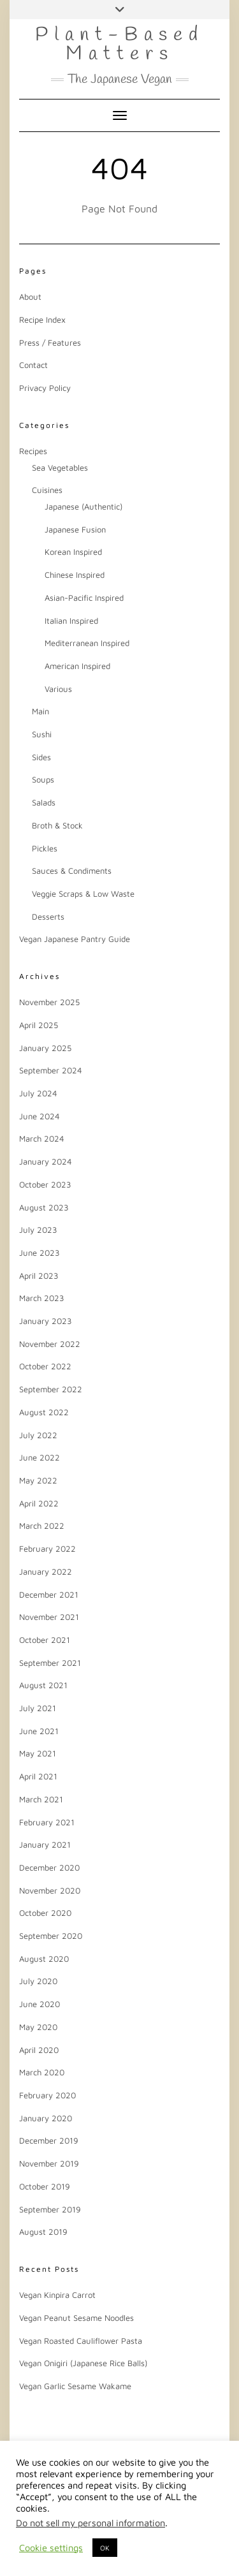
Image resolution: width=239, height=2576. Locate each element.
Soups (43, 779)
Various (58, 689)
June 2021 (39, 1731)
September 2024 (50, 1070)
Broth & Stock (57, 825)
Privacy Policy (45, 388)
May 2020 (38, 2027)
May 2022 (38, 1480)
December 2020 (49, 1867)
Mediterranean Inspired (87, 643)
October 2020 (45, 1913)
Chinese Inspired (75, 575)
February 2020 (47, 2095)
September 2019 (50, 2209)
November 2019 (49, 2163)
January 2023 (45, 1321)
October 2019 (44, 2186)
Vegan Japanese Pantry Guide (74, 939)
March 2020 (41, 2072)
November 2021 (49, 1617)
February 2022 (47, 1548)
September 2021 (50, 1663)
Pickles (44, 848)
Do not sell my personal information (90, 2522)
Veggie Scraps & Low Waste (83, 893)
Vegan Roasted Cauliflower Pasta (80, 2341)
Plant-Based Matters (119, 44)
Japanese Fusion (75, 529)
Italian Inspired (71, 620)
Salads (43, 802)
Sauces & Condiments (72, 870)
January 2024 (45, 1161)
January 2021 (45, 1844)
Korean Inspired (73, 552)
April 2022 (39, 1503)
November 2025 (49, 1002)
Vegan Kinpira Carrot (57, 2295)
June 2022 (39, 1457)
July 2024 (38, 1093)
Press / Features (50, 342)
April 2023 (39, 1275)
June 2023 (39, 1253)
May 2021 (37, 1753)
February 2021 (47, 1822)
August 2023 (44, 1207)
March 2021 (41, 1799)
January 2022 (45, 1571)
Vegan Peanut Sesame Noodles (76, 2318)
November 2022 (49, 1344)
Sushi (42, 734)
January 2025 (45, 1048)
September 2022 (50, 1389)
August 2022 (44, 1412)
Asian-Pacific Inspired (84, 597)
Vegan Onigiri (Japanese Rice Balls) (83, 2363)
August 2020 (44, 1959)
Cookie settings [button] (51, 2547)
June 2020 (39, 2004)
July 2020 (38, 1981)
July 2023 (38, 1230)
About (30, 296)
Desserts (48, 916)
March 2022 (41, 1525)
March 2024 (41, 1138)
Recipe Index (42, 319)
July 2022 (38, 1435)
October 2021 (44, 1640)
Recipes (33, 451)
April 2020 (39, 2050)
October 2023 (45, 1184)
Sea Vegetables (60, 467)
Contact (33, 365)
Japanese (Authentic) (83, 506)
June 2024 (39, 1116)
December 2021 (48, 1594)
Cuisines (47, 490)
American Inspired (77, 666)
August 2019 (43, 2231)
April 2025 (38, 1025)
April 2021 (38, 1776)
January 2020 (45, 2118)
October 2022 (45, 1366)
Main (40, 711)
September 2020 (50, 1936)
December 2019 (48, 2140)
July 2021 (37, 1708)
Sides (41, 757)
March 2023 (41, 1298)
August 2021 (43, 1685)
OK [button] (105, 2547)
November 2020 (49, 1890)
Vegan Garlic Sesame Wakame (75, 2386)
